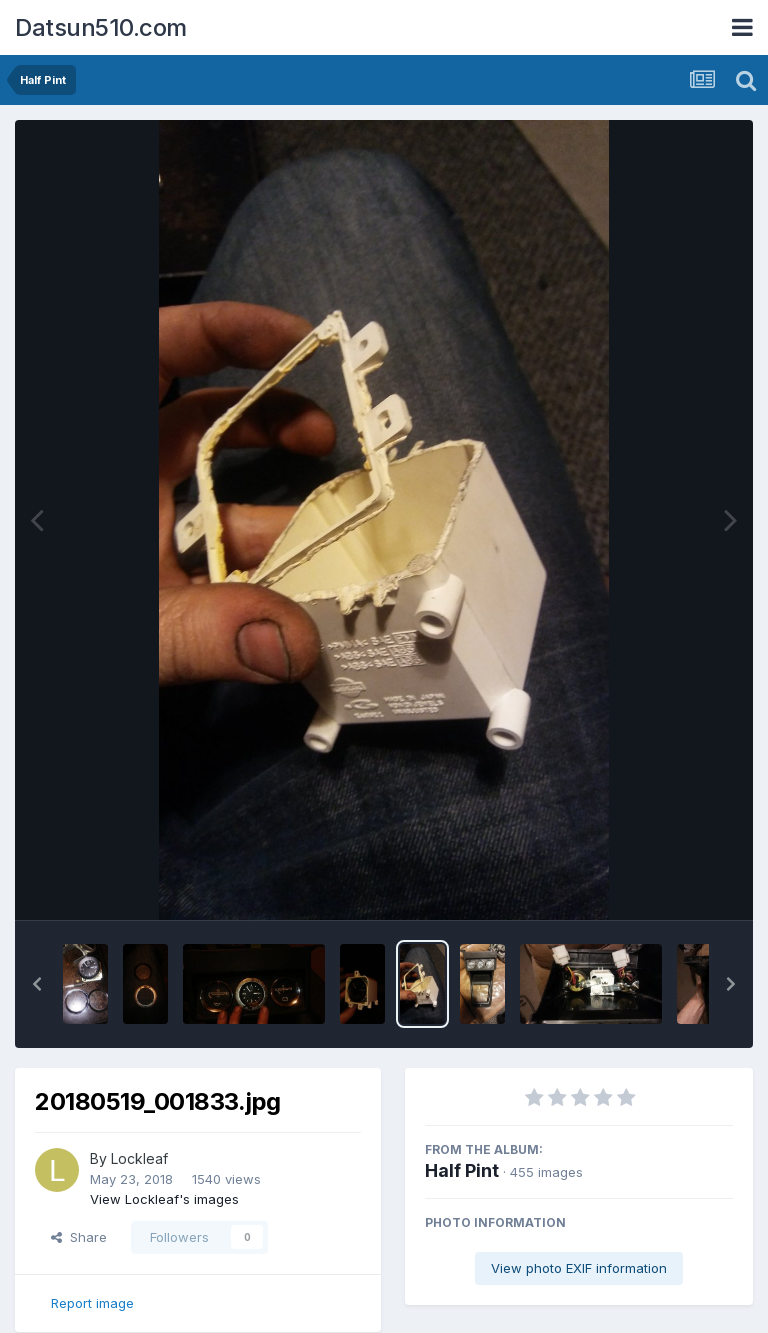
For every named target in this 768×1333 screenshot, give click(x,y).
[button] (37, 984)
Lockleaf (139, 1158)
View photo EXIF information (579, 1268)
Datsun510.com (101, 27)
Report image (92, 1303)
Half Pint (462, 1170)
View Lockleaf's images (164, 1199)
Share (79, 1237)
